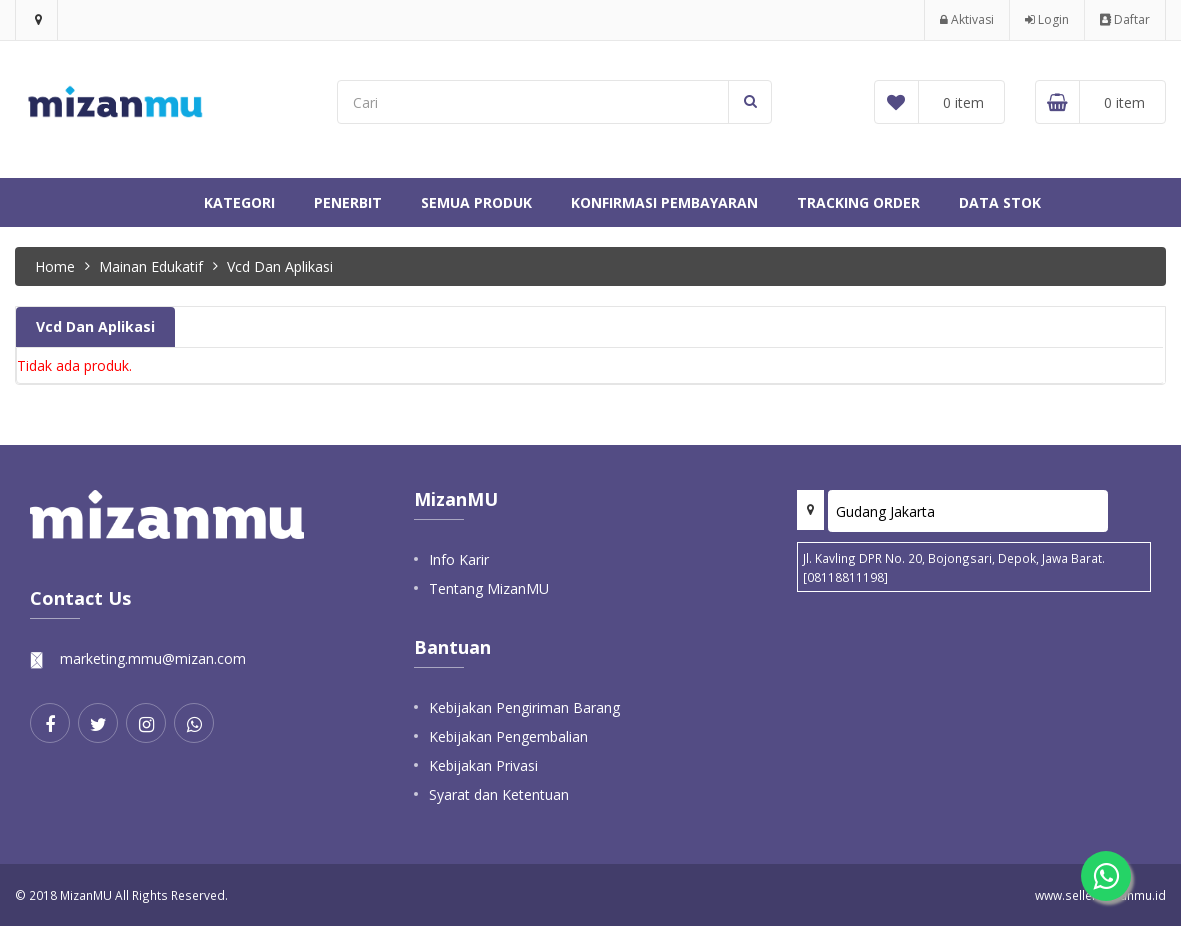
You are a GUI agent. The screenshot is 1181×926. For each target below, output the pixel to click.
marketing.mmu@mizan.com (153, 658)
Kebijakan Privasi (483, 765)
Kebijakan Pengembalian (508, 736)
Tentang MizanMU (489, 588)
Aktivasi (967, 19)
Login (1047, 19)
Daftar (1125, 19)
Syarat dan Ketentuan (499, 794)
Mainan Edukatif (151, 266)
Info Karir (459, 559)
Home (55, 266)
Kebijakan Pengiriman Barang (524, 707)
